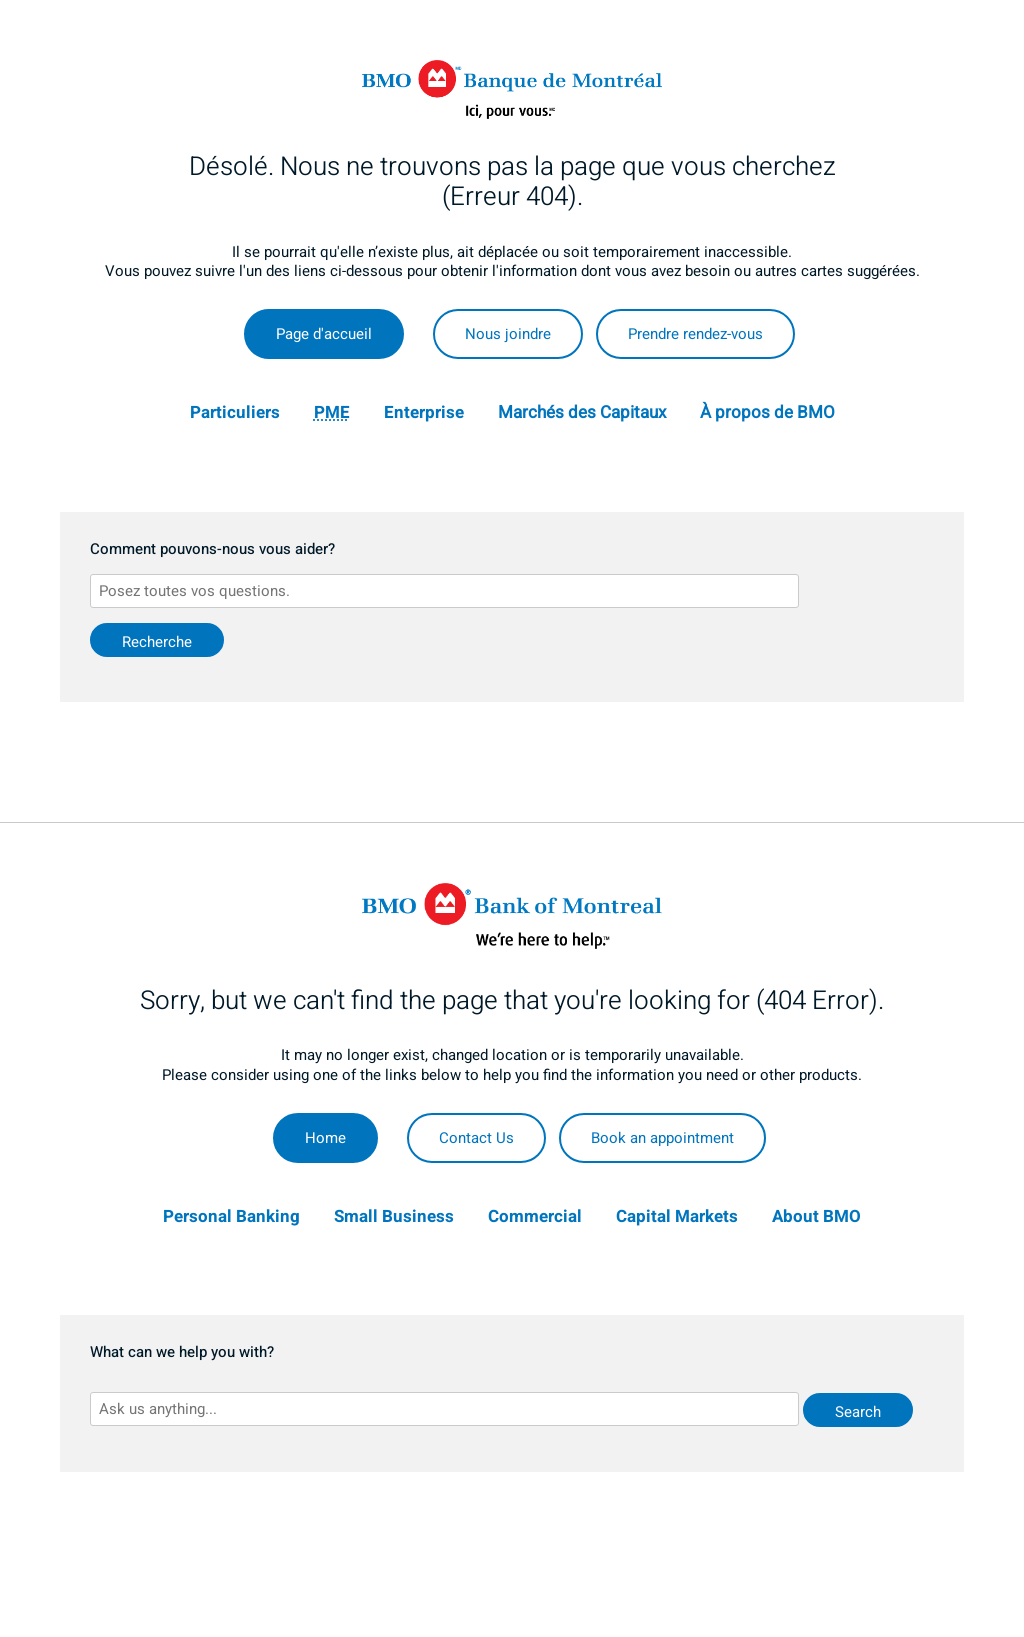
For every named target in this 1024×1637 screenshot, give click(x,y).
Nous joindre (508, 334)
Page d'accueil (324, 334)
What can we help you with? (182, 1353)
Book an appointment (662, 1138)
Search (858, 1412)
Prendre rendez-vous (695, 334)
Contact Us (476, 1138)
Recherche (157, 642)
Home (325, 1138)
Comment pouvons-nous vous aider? (212, 550)
